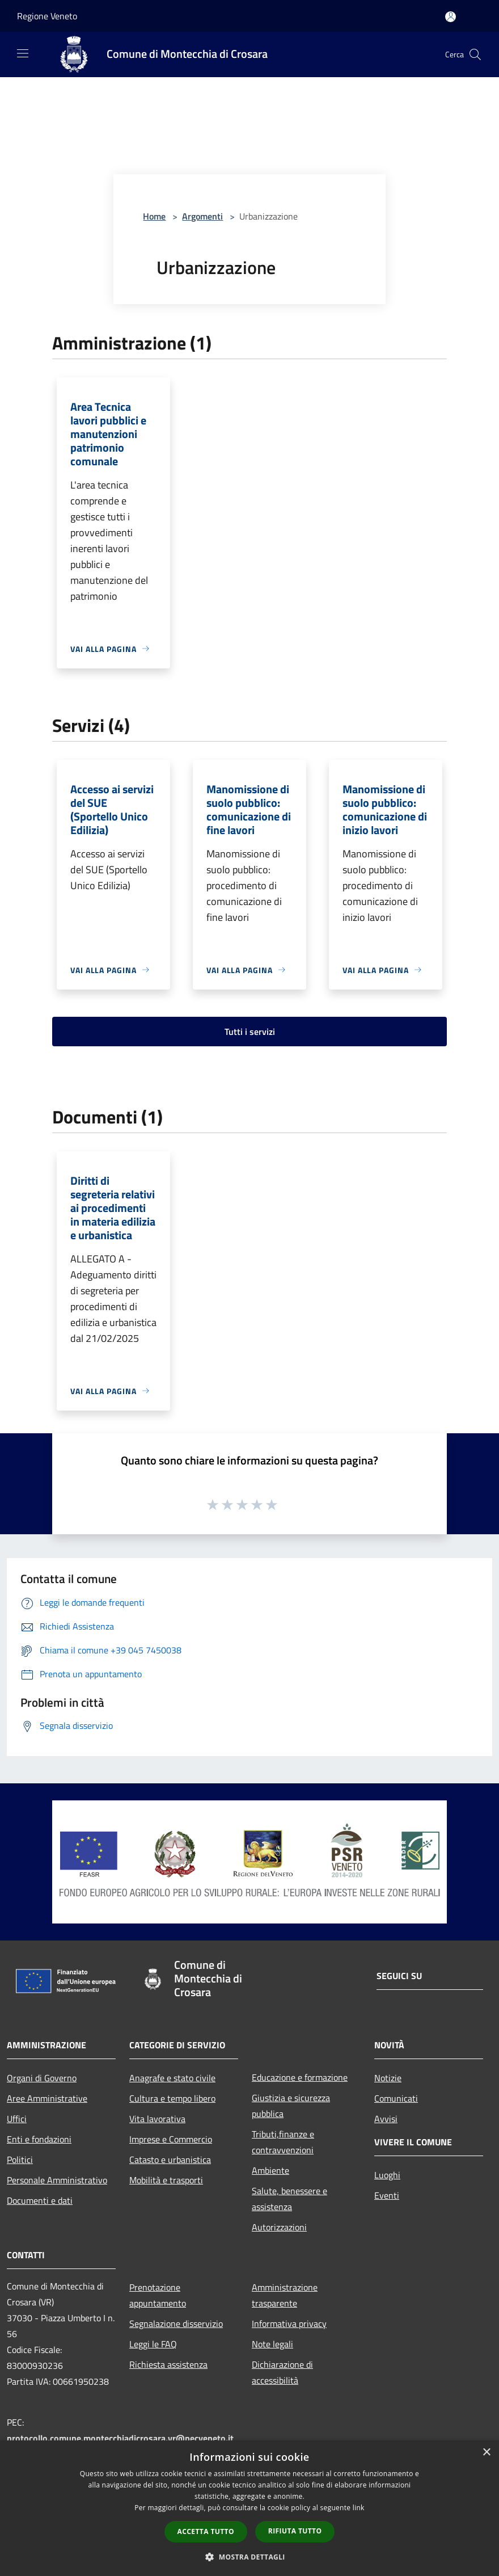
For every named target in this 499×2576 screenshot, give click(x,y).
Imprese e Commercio (170, 2139)
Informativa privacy (289, 2323)
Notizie (387, 2078)
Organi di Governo (42, 2078)
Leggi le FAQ (153, 2344)
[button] (249, 2556)
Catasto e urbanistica (170, 2159)
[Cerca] (475, 54)
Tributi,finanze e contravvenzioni (283, 2142)
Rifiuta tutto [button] (295, 2531)
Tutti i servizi (250, 1031)
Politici (20, 2159)
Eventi (386, 2195)
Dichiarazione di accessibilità (282, 2372)
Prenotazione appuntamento (157, 2295)
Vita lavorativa (157, 2118)
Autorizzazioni (279, 2227)
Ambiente (270, 2170)
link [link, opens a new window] (359, 2507)
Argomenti (202, 216)
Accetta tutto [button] (205, 2531)
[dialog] (249, 2508)
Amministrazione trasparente (285, 2295)
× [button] (486, 2452)
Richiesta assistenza (168, 2364)
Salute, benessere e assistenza (289, 2198)
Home (154, 216)
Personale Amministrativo (57, 2180)
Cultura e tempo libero (172, 2098)
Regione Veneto (47, 16)
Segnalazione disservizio (176, 2323)
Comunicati (396, 2098)
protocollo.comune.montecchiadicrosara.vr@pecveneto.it (120, 2438)
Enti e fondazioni (39, 2139)
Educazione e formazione (300, 2077)
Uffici (17, 2118)
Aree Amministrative (47, 2098)
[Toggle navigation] (22, 53)
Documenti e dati (40, 2200)
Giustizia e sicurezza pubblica (291, 2105)
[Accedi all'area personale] (450, 16)
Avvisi (385, 2118)
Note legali (272, 2344)
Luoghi (387, 2175)
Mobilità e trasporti (166, 2180)
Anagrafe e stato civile (172, 2078)
